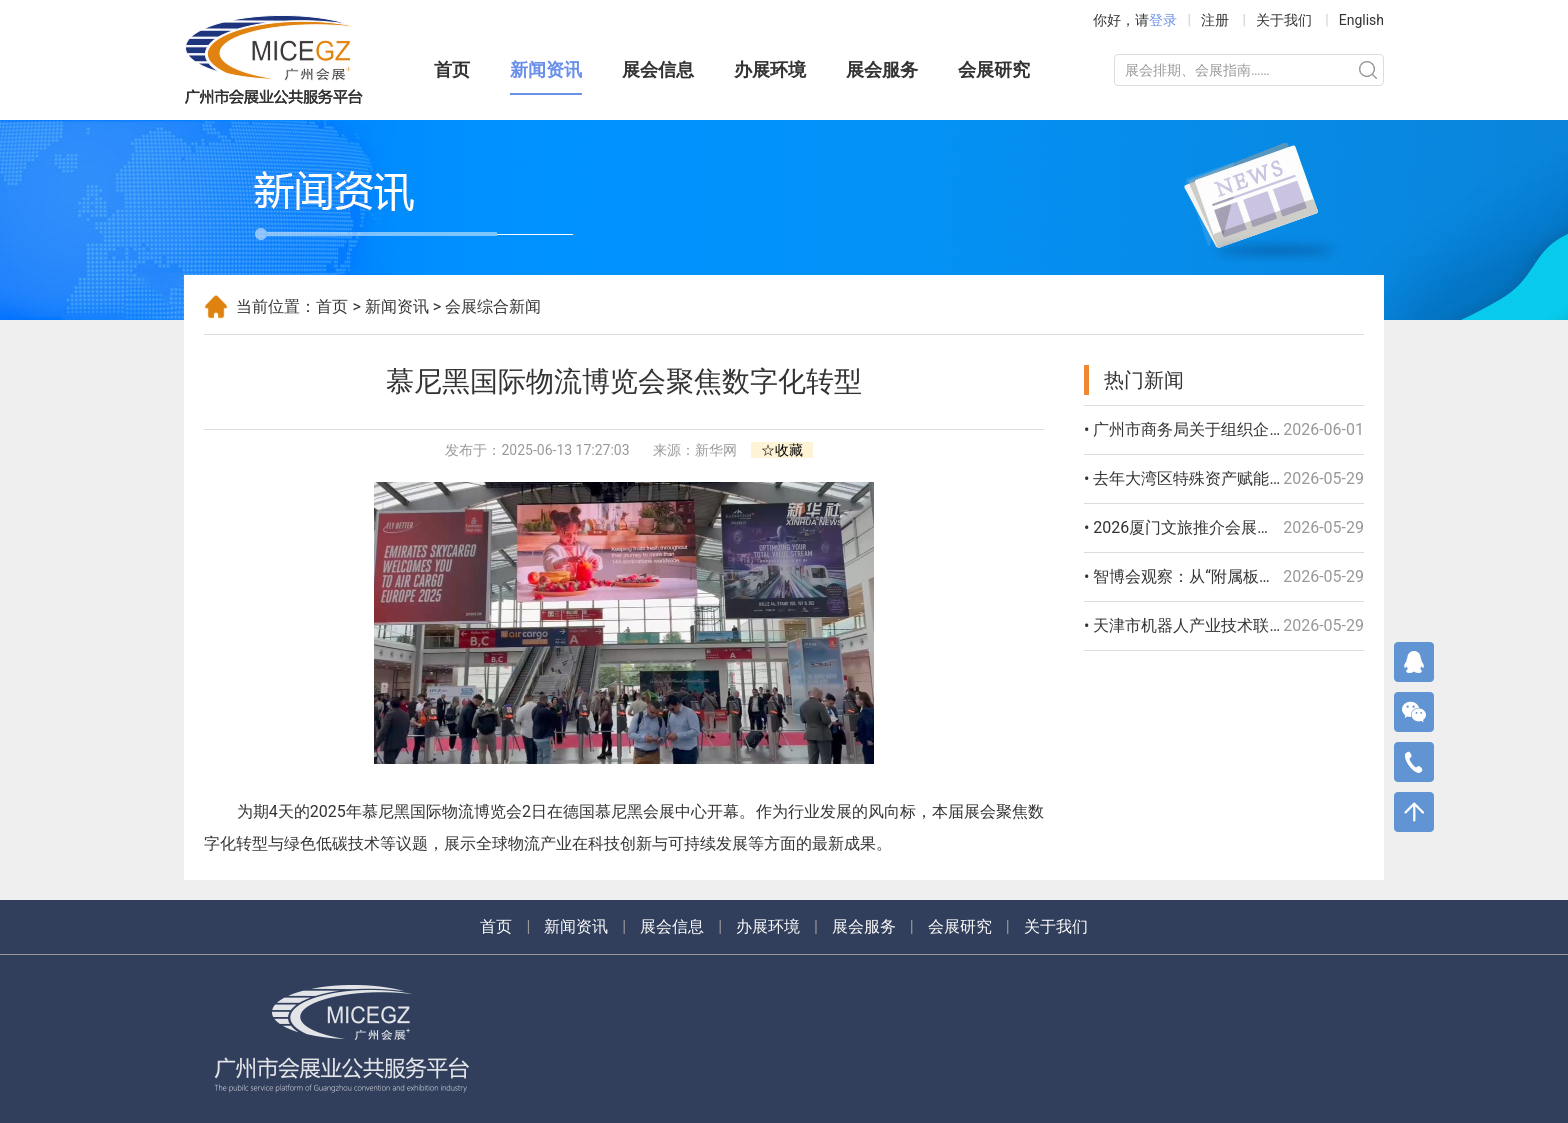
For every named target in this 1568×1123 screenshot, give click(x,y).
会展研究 (994, 69)
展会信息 (658, 69)
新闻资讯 (546, 69)
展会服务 (882, 69)
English (1361, 20)
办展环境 (770, 69)
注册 (1215, 20)
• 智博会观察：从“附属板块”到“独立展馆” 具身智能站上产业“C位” (1313, 576)
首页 (452, 69)
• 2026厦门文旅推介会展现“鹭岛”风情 (1216, 527)
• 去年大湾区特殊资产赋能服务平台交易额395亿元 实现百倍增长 (1312, 478)
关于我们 (1284, 20)
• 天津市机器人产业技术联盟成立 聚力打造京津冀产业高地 (1290, 625)
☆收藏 (782, 450)
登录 (1163, 20)
